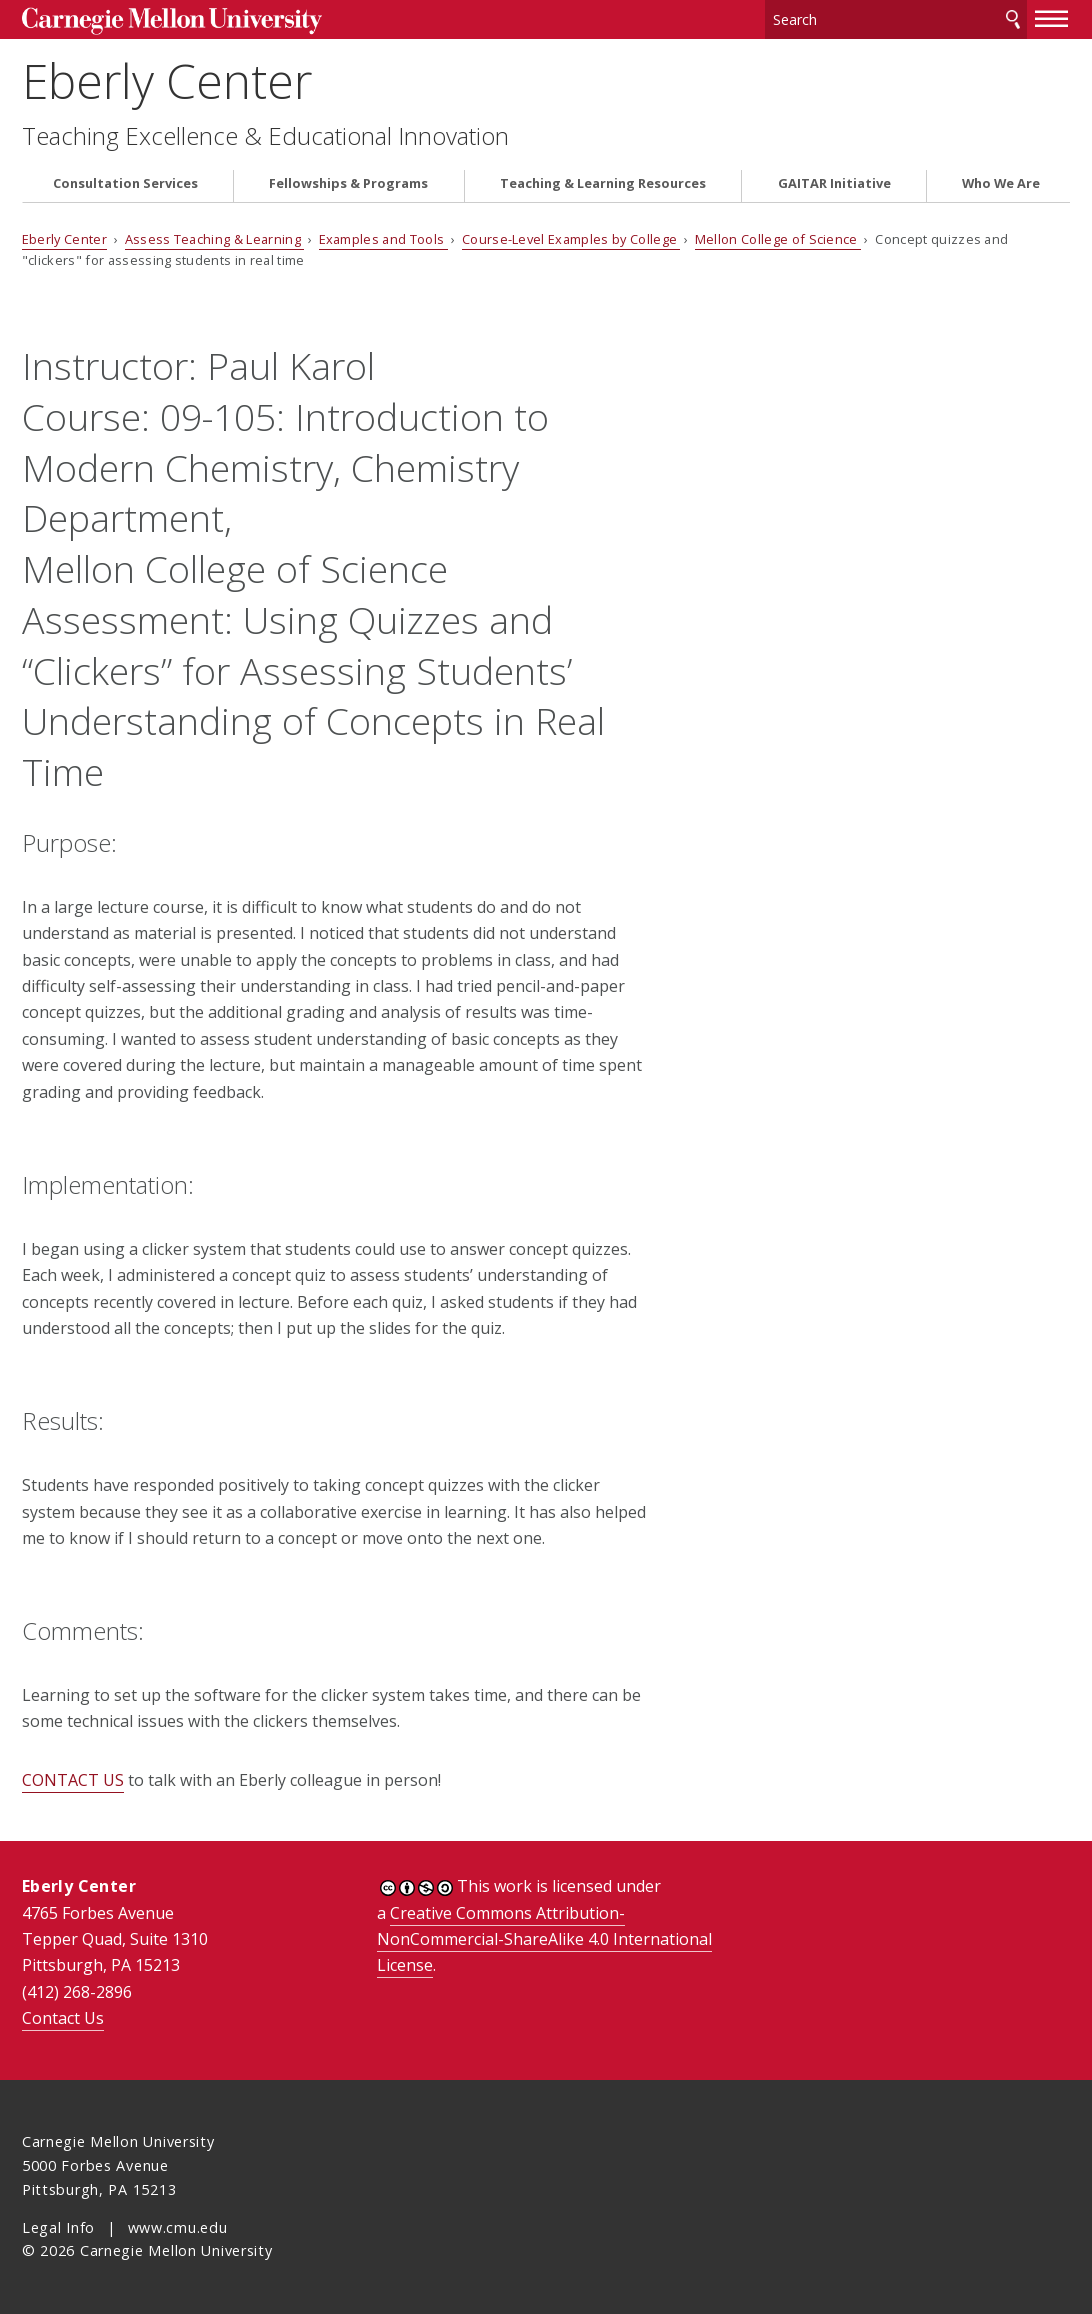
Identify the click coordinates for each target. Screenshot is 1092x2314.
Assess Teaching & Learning (215, 239)
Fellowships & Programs (348, 183)
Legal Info (58, 2227)
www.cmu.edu (178, 2227)
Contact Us (63, 2018)
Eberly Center (167, 80)
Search (1013, 19)
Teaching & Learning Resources (603, 183)
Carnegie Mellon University (172, 21)
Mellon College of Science (778, 239)
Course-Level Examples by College (571, 239)
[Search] (896, 19)
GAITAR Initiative (834, 183)
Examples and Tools (383, 239)
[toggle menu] (1052, 18)
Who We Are (1001, 183)
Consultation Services (125, 183)
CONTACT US (73, 1780)
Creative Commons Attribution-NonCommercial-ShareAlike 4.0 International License (544, 1939)
